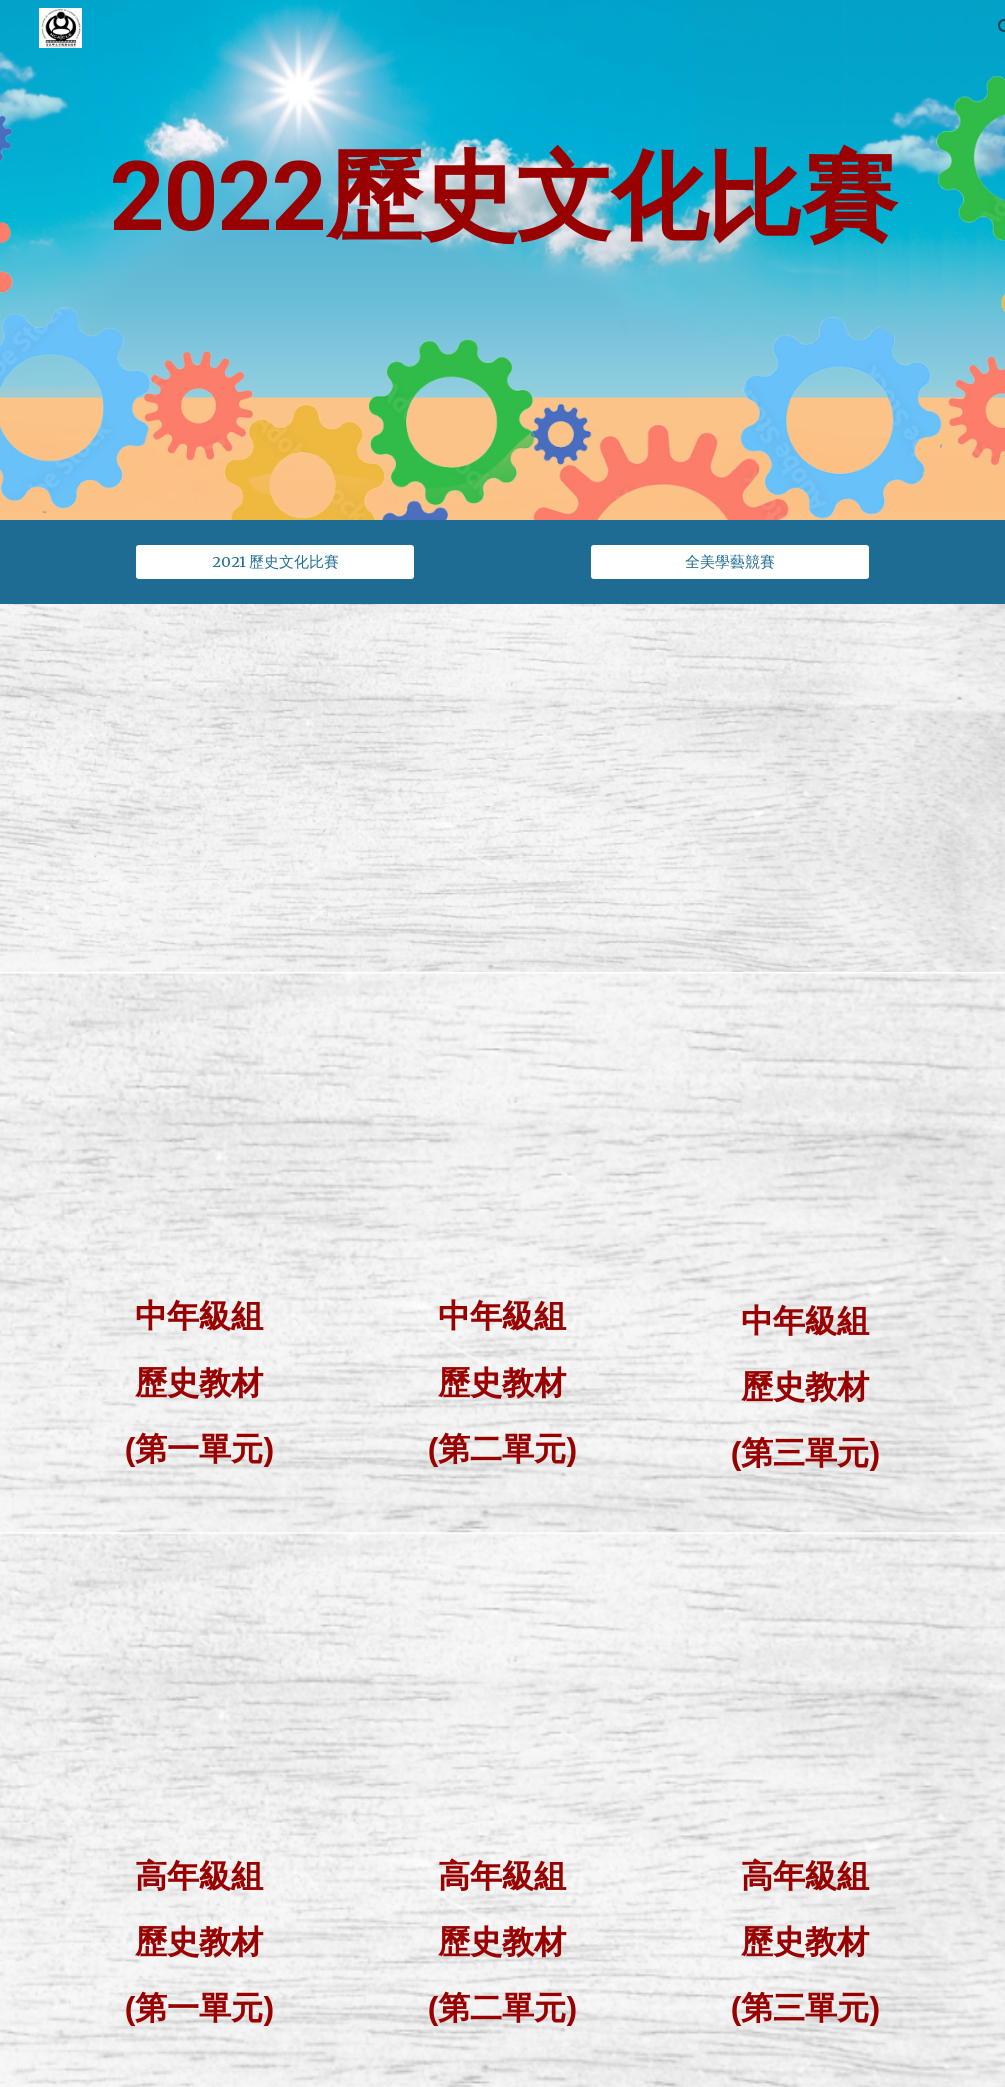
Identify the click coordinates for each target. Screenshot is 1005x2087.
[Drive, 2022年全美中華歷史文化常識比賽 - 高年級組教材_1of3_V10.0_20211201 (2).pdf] (199, 1696)
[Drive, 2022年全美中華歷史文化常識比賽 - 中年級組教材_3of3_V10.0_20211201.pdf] (805, 1138)
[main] (502, 260)
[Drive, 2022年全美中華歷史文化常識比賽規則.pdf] (275, 788)
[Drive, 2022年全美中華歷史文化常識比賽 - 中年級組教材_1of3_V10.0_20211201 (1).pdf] (199, 1136)
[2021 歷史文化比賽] (275, 562)
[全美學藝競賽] (730, 562)
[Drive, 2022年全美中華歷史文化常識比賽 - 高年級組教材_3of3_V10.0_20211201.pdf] (805, 1696)
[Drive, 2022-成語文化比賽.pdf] (730, 788)
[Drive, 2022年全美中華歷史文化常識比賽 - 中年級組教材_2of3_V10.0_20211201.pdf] (502, 1136)
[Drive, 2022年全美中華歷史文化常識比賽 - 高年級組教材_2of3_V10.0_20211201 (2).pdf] (502, 1696)
